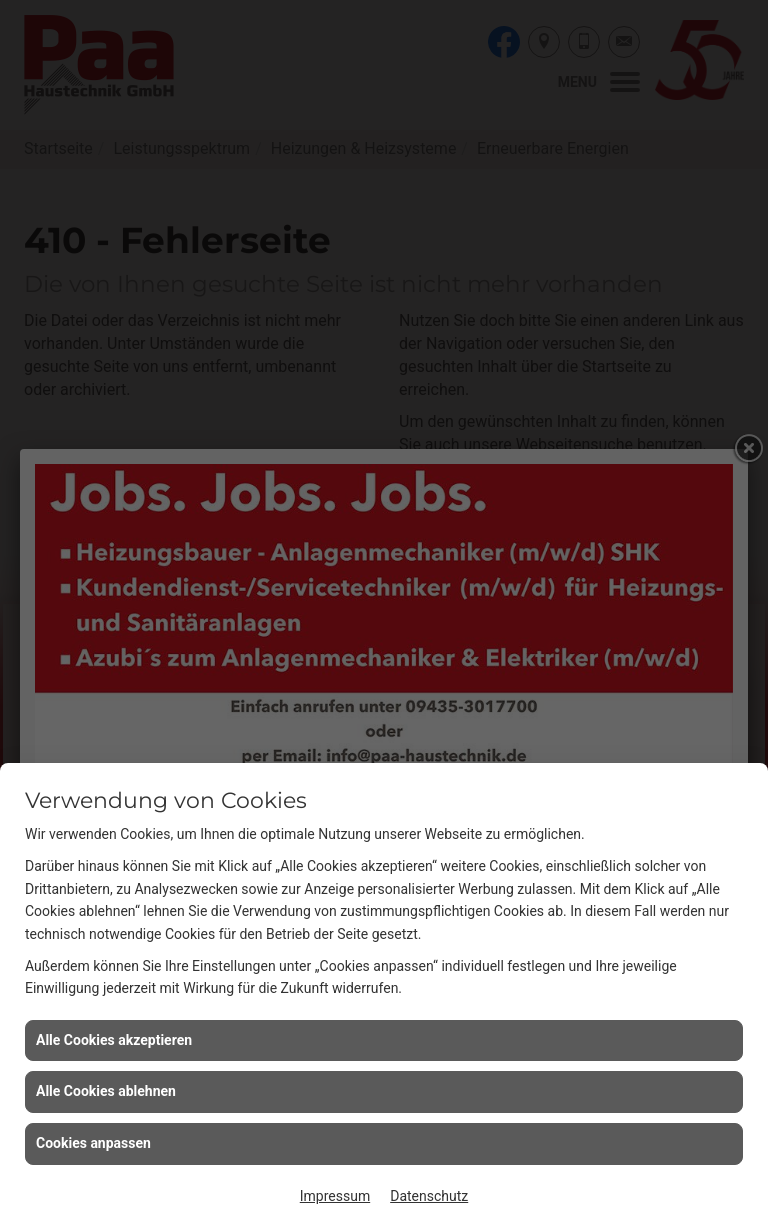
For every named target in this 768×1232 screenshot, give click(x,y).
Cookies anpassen (93, 1143)
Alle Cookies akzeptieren (114, 1040)
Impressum (335, 1196)
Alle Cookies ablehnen (106, 1091)
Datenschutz (429, 1196)
